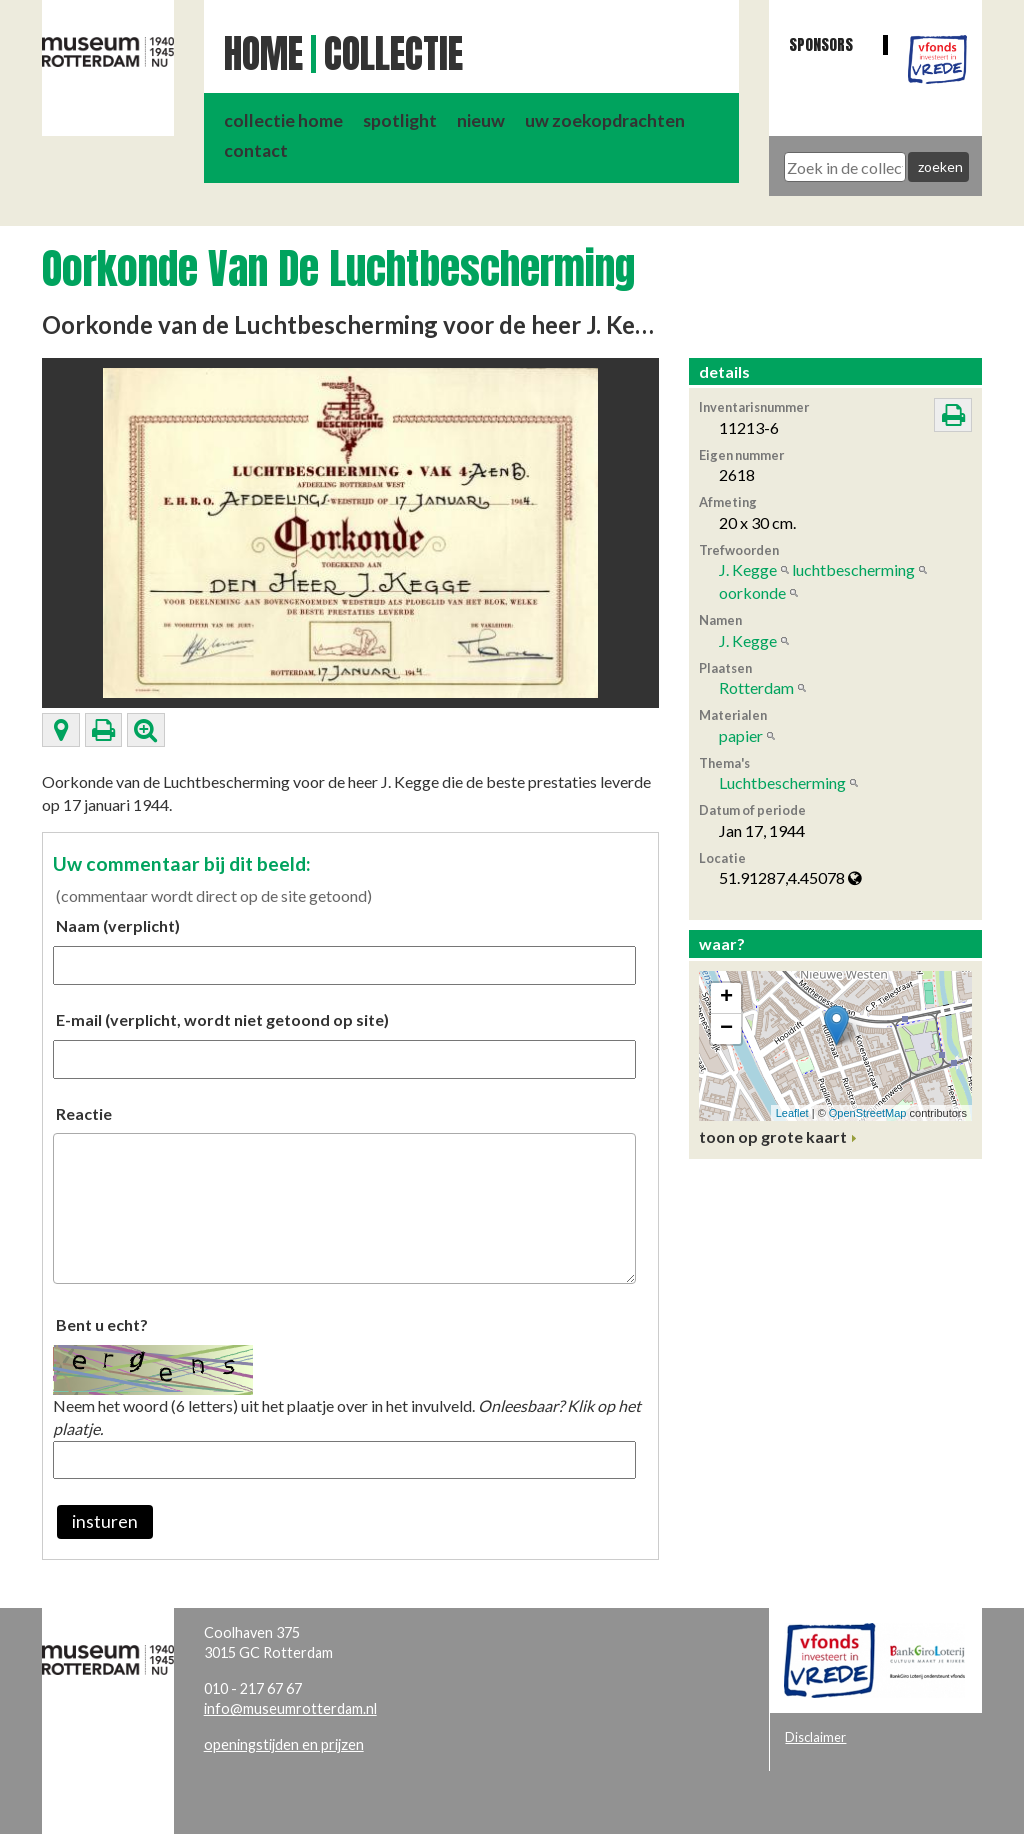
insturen (105, 1521)
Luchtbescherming (782, 782)
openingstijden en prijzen (284, 1744)
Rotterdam (756, 687)
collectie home (283, 120)
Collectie (393, 54)
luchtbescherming (853, 569)
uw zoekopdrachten (605, 120)
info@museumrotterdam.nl (290, 1708)
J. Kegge (748, 569)
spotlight (400, 120)
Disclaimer (815, 1737)
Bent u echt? (102, 1324)
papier (741, 735)
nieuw (481, 120)
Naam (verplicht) (118, 925)
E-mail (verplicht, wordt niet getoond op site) (222, 1019)
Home (263, 54)
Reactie (84, 1113)
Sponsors (821, 44)
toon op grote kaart (773, 1136)
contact (256, 150)
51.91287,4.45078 (790, 877)
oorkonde (752, 592)
